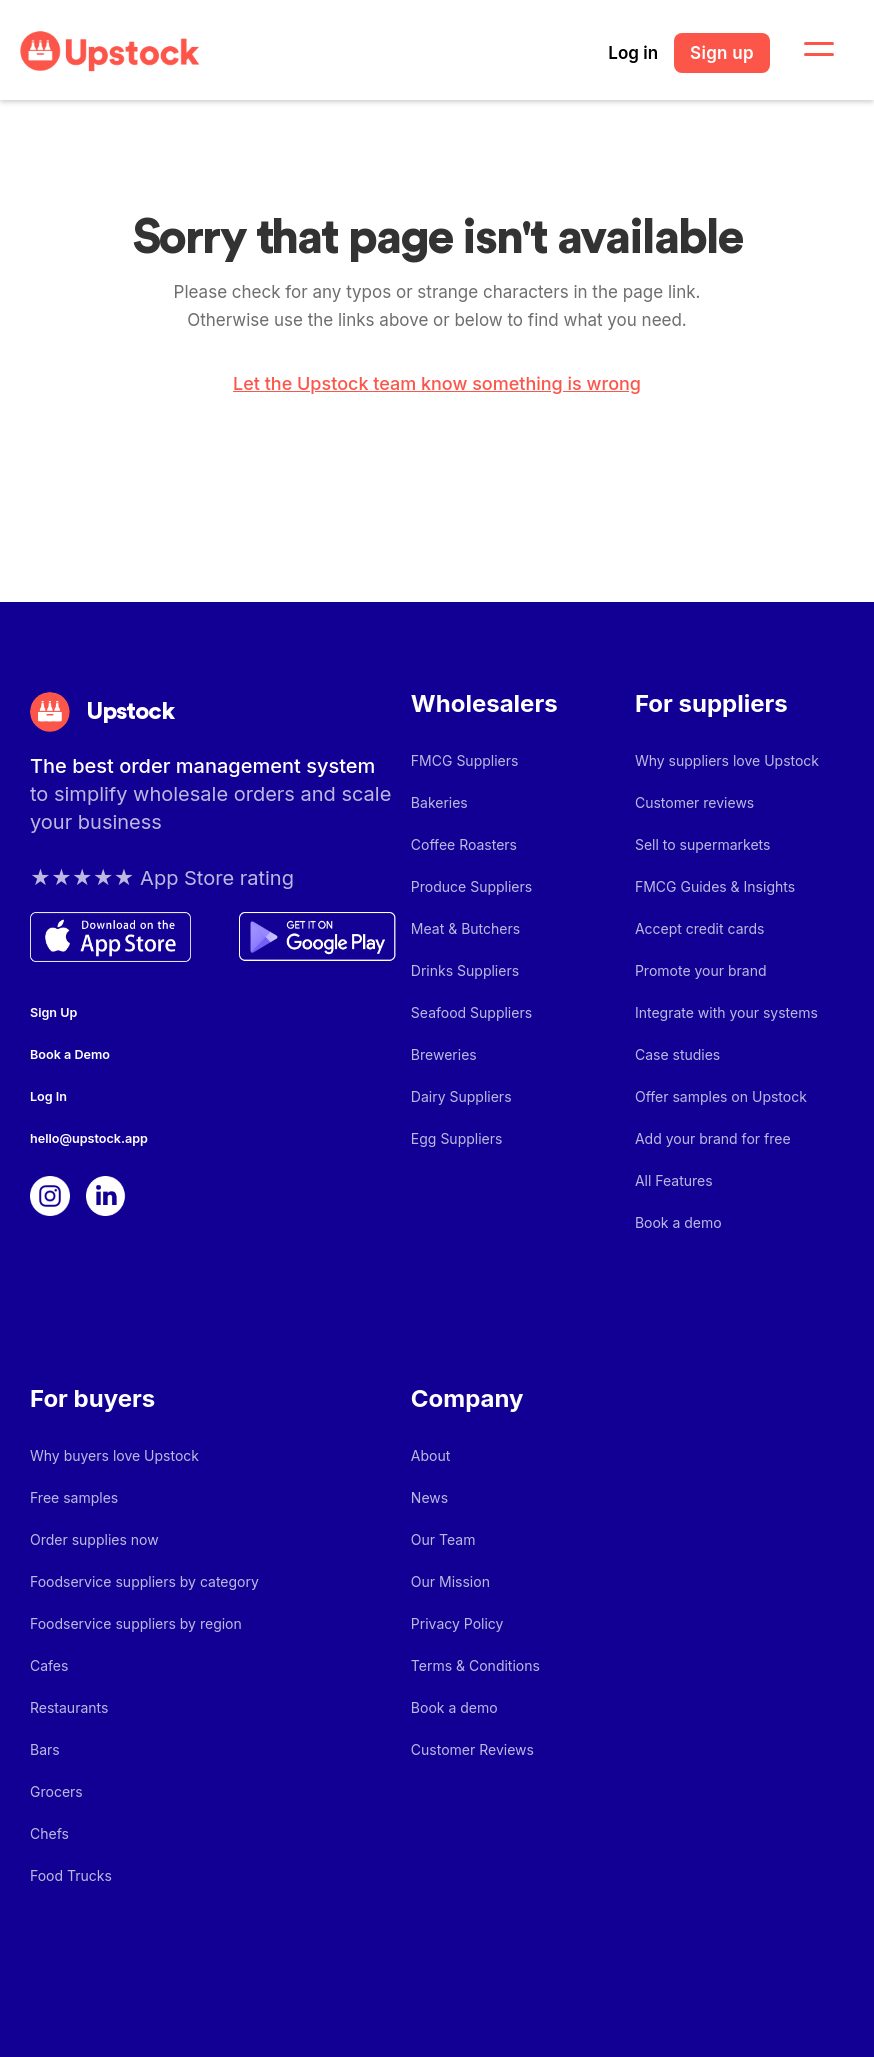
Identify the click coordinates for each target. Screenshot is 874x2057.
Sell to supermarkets (703, 844)
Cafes (49, 1665)
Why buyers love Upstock (114, 1455)
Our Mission (450, 1581)
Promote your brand (701, 970)
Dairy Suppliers (461, 1096)
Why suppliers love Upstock (727, 760)
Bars (45, 1749)
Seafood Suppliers (471, 1012)
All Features (674, 1180)
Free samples (74, 1497)
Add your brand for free (713, 1138)
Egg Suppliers (457, 1138)
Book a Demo (70, 1054)
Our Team (443, 1539)
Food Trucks (71, 1875)
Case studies (677, 1054)
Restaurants (69, 1707)
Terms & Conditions (475, 1665)
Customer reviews (694, 802)
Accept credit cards (700, 928)
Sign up (722, 53)
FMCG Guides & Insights (715, 886)
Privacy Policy (457, 1623)
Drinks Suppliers (465, 970)
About (430, 1455)
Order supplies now (94, 1539)
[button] (807, 50)
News (429, 1497)
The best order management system (202, 766)
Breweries (444, 1054)
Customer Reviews (472, 1749)
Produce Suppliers (471, 886)
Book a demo (678, 1222)
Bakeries (439, 802)
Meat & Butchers (465, 928)
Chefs (49, 1833)
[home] (110, 51)
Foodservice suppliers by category (144, 1581)
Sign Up (53, 1012)
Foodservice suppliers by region (136, 1623)
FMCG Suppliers (465, 760)
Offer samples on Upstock (721, 1096)
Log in (633, 53)
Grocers (56, 1791)
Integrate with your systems (726, 1012)
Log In (48, 1096)
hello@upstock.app (89, 1138)
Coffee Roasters (464, 844)
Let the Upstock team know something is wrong (437, 384)
